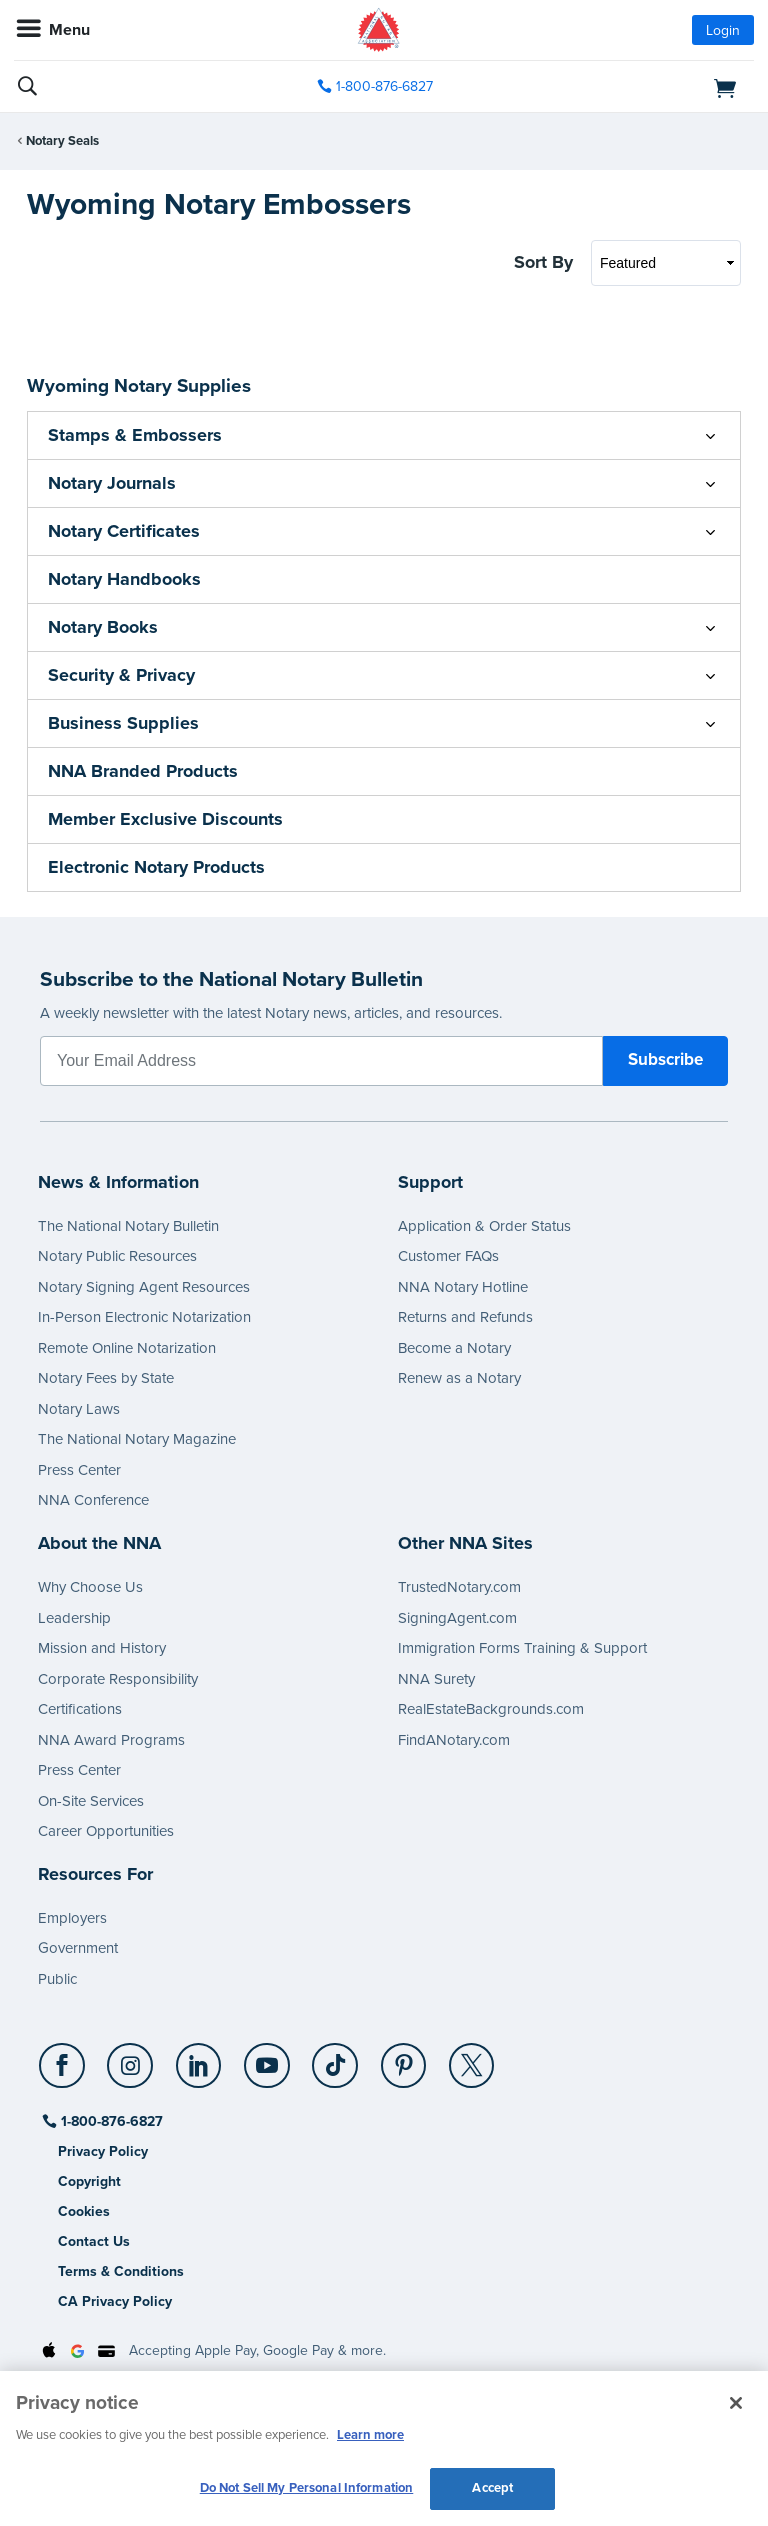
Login (723, 30)
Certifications (80, 1709)
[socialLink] (65, 2075)
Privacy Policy (103, 2151)
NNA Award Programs (111, 1740)
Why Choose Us (90, 1587)
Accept (492, 2488)
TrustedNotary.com (459, 1587)
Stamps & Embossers (135, 435)
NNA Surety (436, 1679)
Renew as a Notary (459, 1378)
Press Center (79, 1470)
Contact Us (94, 2241)
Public (57, 1979)
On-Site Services (91, 1801)
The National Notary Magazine (137, 1439)
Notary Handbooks (124, 579)
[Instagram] (131, 2058)
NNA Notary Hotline (463, 1287)
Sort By (543, 262)
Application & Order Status (484, 1226)
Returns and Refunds (465, 1317)
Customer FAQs (448, 1256)
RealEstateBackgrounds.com (491, 1709)
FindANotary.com (454, 1740)
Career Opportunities (106, 1831)
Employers (72, 1918)
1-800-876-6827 (110, 2121)
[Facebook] (63, 2058)
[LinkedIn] (199, 2058)
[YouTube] (267, 2058)
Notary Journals (112, 483)
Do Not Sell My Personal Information (307, 2488)
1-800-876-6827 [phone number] (384, 86)
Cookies (84, 2211)
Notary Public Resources (117, 1256)
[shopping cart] (635, 87)
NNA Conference (93, 1500)
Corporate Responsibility (118, 1679)
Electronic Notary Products (156, 867)
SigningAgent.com (457, 1618)
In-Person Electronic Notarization (144, 1317)
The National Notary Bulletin (128, 1226)
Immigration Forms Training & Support (522, 1648)
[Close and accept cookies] (736, 2403)
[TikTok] (336, 2058)
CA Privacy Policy (115, 2301)
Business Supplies (123, 723)
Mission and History (102, 1648)
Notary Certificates (124, 531)
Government (78, 1948)
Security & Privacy (121, 675)
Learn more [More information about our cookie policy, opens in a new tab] (370, 2435)
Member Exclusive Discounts (165, 819)
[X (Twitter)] (472, 2058)
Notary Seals (62, 141)
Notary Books (103, 627)
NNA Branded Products (143, 771)
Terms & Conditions (121, 2271)
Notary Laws (79, 1409)
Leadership (74, 1618)
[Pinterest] (404, 2058)
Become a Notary (454, 1348)
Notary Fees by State (106, 1378)
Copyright (89, 2181)
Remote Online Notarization (127, 1348)
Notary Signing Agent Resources (144, 1287)
